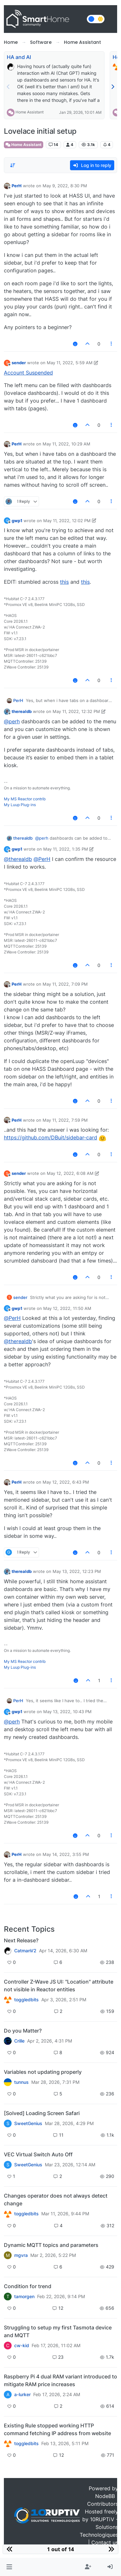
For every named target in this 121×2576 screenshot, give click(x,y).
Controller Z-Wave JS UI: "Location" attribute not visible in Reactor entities (58, 1985)
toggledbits (26, 1999)
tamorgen (24, 2296)
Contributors (102, 2504)
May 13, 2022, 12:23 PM (77, 1571)
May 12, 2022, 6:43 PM (66, 1482)
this (64, 582)
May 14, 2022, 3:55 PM (66, 1854)
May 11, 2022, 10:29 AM (66, 443)
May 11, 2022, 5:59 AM (70, 362)
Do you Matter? (23, 2030)
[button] (9, 2567)
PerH (17, 185)
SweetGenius (28, 2123)
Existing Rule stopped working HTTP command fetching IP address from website (57, 2429)
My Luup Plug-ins (20, 804)
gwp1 (17, 520)
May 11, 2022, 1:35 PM (65, 849)
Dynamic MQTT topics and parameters (51, 2245)
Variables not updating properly (43, 2072)
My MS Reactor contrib (24, 798)
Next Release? (21, 1940)
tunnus (21, 2082)
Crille (19, 2041)
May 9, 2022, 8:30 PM (65, 185)
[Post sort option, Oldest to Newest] (12, 165)
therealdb (22, 711)
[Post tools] (111, 344)
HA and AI (19, 57)
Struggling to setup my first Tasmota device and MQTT (58, 2331)
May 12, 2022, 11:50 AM (67, 1308)
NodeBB (105, 2496)
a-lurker (22, 2394)
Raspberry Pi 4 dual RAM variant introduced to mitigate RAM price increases (60, 2380)
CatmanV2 (25, 1950)
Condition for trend (27, 2286)
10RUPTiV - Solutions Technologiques (99, 2527)
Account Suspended (28, 372)
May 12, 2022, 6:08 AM (70, 1173)
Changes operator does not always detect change (55, 2199)
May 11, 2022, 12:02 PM (67, 520)
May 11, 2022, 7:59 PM (65, 1120)
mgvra (21, 2255)
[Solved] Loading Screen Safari (42, 2113)
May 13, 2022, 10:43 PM (67, 1711)
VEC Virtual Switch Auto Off (38, 2154)
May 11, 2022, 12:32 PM (76, 711)
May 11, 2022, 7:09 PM (65, 984)
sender (19, 362)
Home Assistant (29, 112)
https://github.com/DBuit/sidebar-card (50, 1137)
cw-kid (21, 2345)
